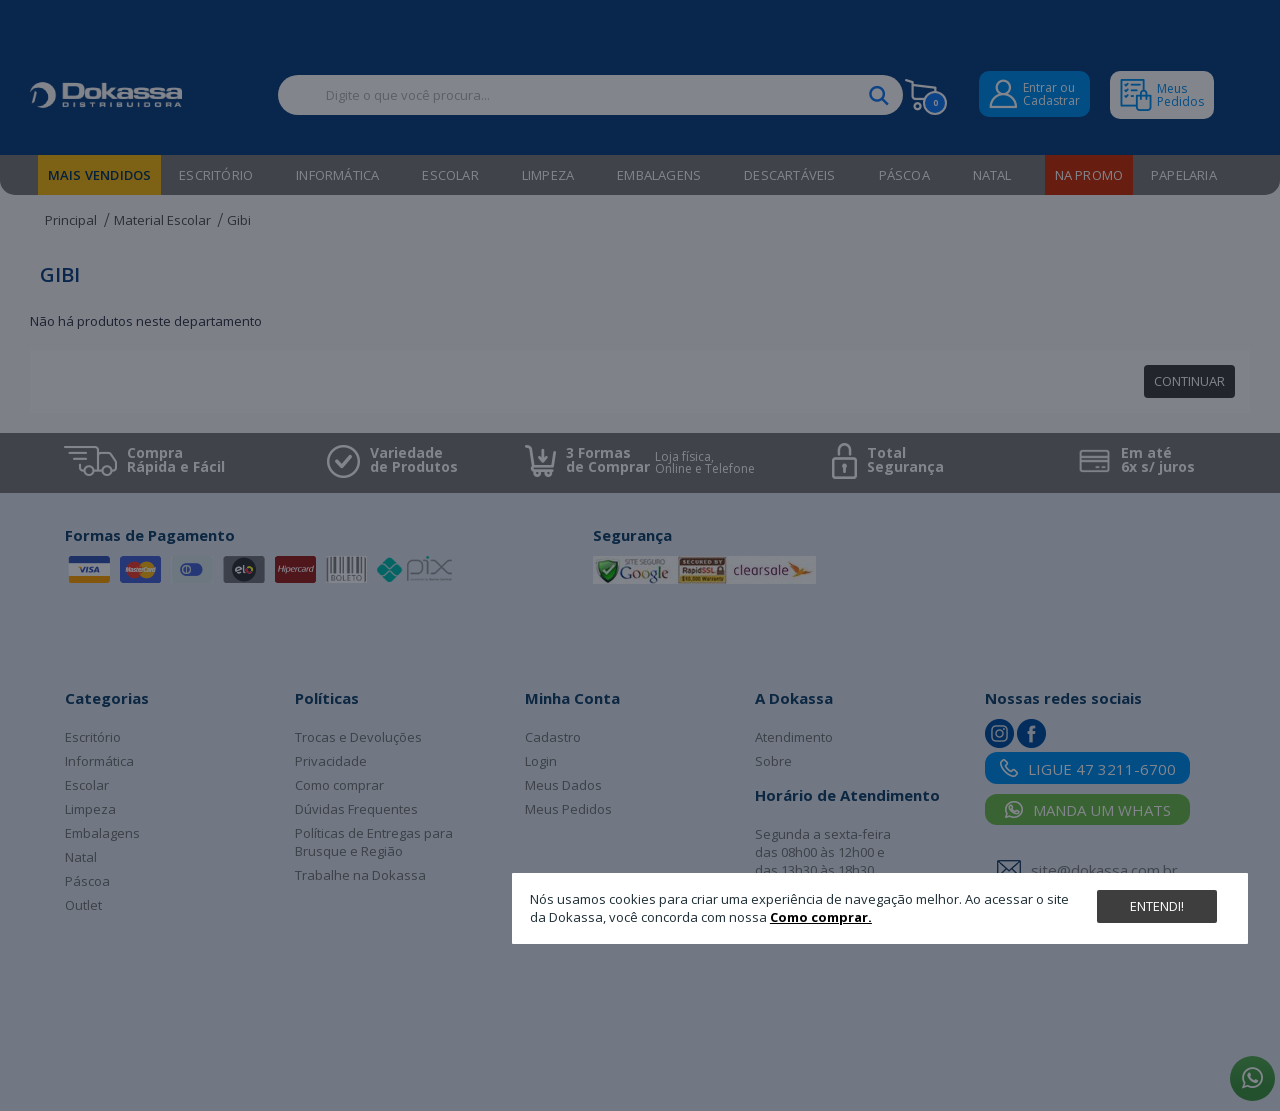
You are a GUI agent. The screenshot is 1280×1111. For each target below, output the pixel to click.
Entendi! (1157, 906)
